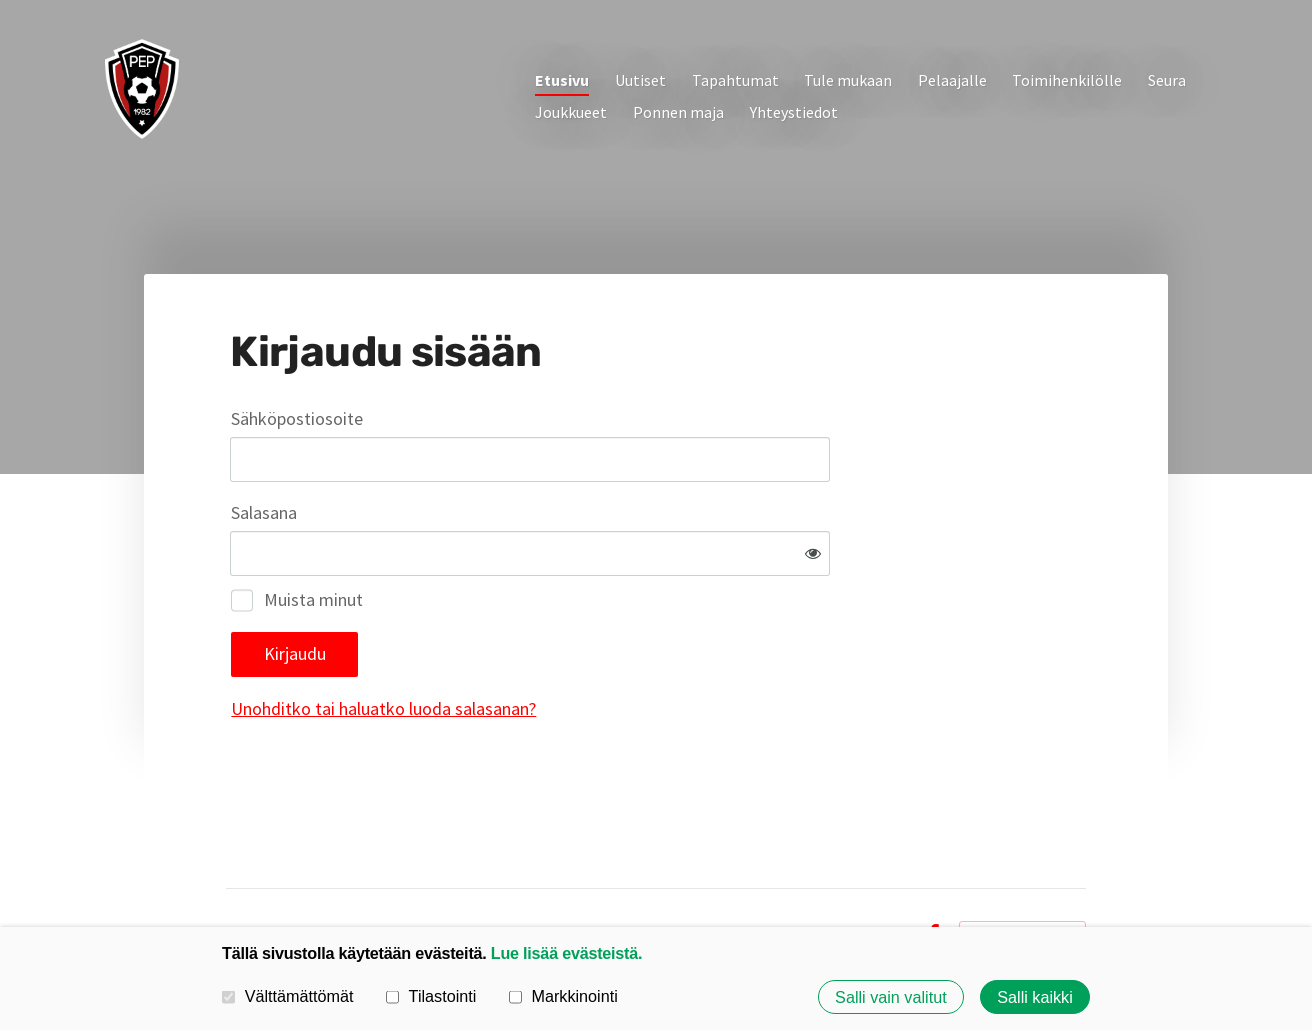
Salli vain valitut (891, 997)
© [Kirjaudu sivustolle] (233, 870)
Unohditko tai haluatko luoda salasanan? (599, 643)
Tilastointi (431, 996)
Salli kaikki (1035, 997)
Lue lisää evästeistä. (566, 953)
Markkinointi (563, 996)
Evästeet (877, 870)
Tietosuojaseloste (771, 870)
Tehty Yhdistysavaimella (1022, 869)
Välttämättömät (288, 996)
